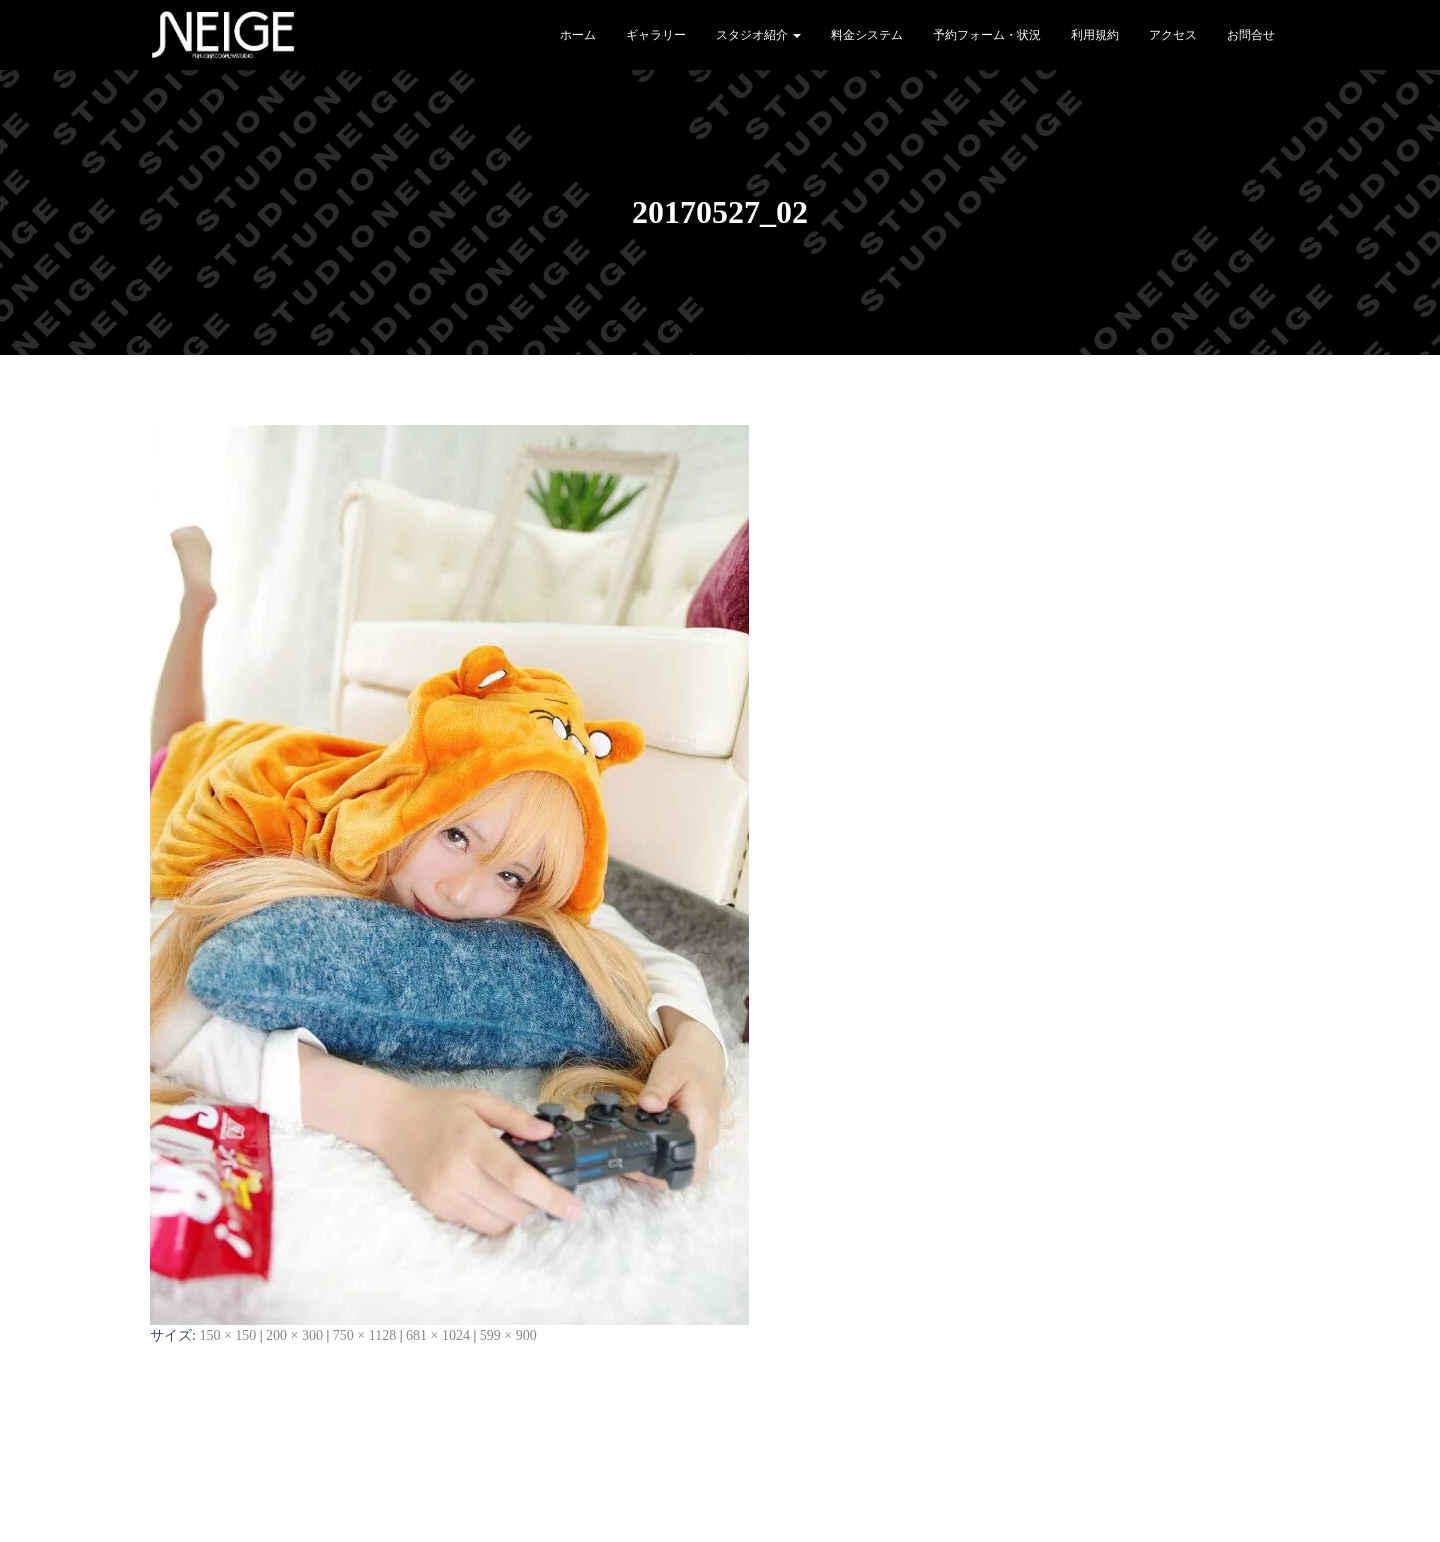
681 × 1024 (438, 1335)
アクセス (1173, 35)
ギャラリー (656, 35)
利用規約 (1095, 35)
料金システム (867, 35)
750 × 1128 (364, 1335)
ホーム (578, 35)
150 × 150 (227, 1335)
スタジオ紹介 (758, 35)
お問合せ (1251, 35)
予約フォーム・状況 (987, 35)
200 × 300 (294, 1335)
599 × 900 (508, 1335)
